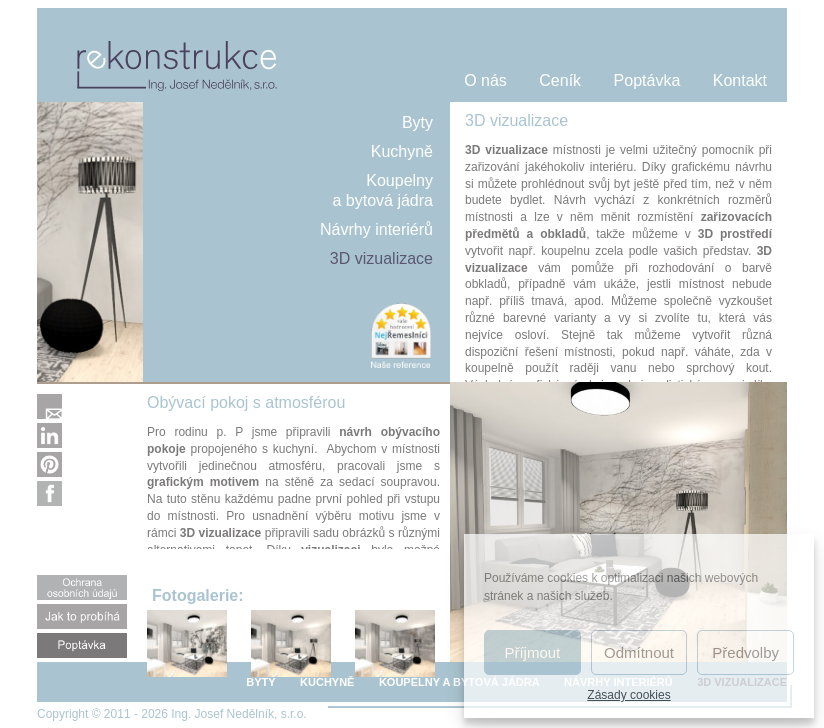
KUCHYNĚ (327, 682)
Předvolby (745, 652)
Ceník (560, 80)
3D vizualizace (381, 258)
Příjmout (532, 652)
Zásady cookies (628, 695)
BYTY (260, 682)
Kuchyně (402, 151)
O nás (485, 80)
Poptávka (647, 80)
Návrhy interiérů (376, 229)
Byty (417, 122)
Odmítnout (639, 652)
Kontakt (740, 80)
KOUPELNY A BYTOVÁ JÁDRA (459, 682)
